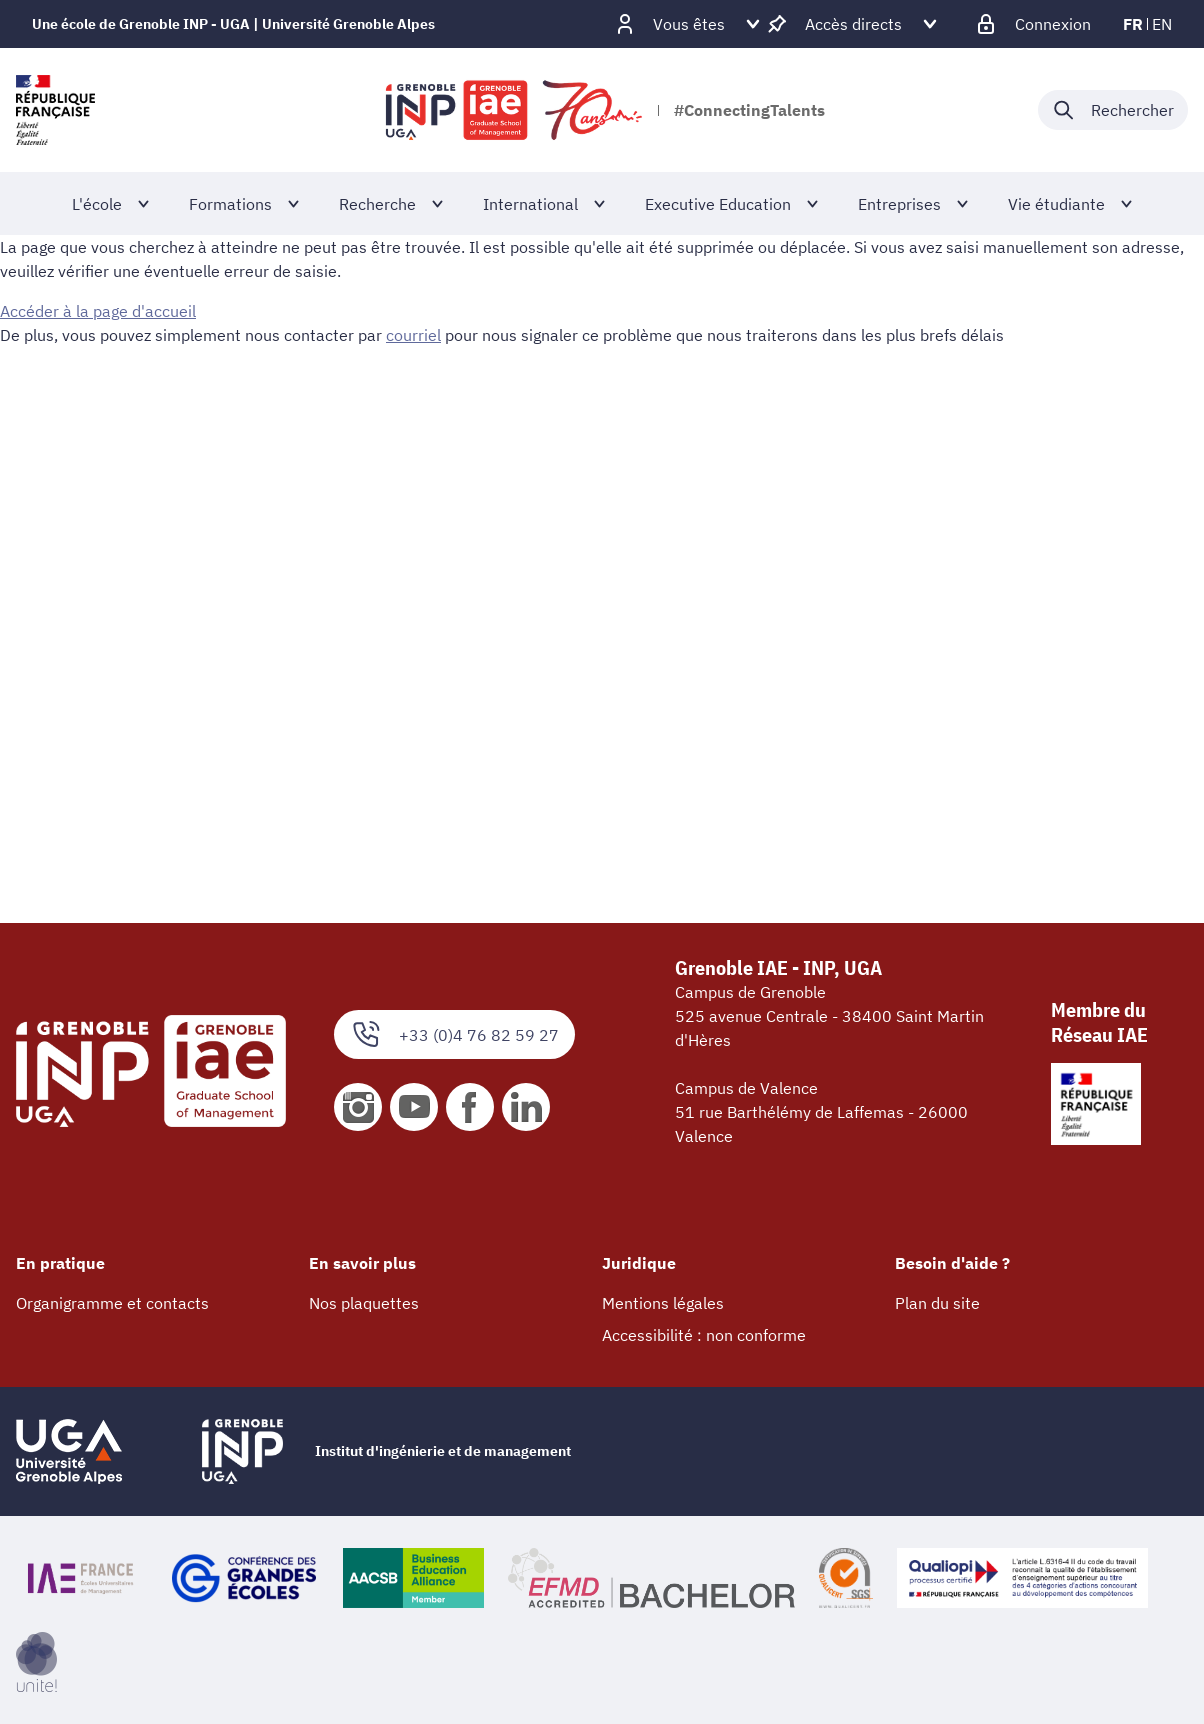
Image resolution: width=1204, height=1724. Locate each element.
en (1162, 24)
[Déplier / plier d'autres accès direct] (853, 24)
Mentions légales (663, 1303)
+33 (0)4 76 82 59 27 (454, 1034)
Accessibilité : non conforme (704, 1335)
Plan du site (937, 1303)
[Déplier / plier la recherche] (1113, 110)
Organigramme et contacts (112, 1303)
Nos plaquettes (364, 1303)
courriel (413, 335)
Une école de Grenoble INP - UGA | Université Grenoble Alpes (233, 24)
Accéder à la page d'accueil (98, 311)
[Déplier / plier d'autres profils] (689, 24)
